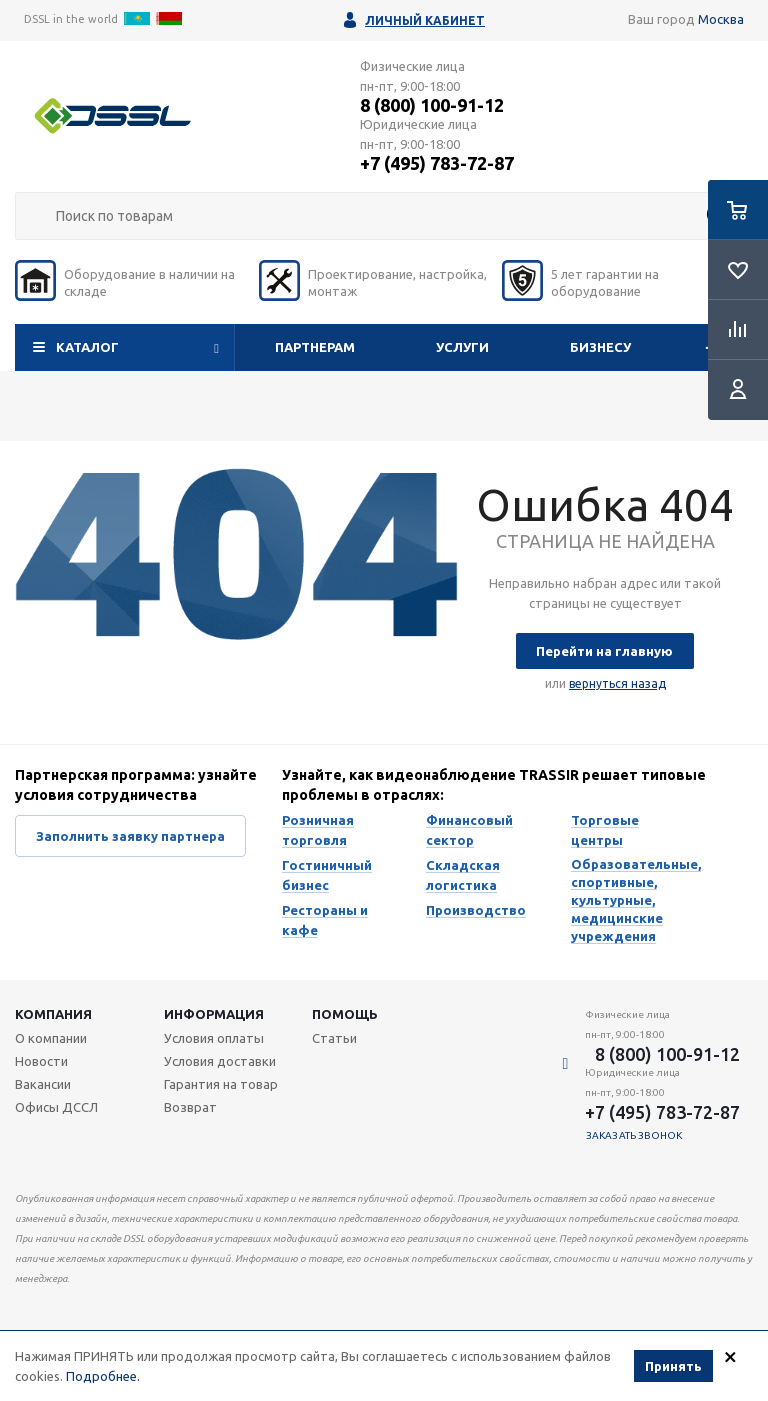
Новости (41, 1061)
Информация (214, 1014)
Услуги (462, 347)
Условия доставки (220, 1061)
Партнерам (315, 347)
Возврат (190, 1107)
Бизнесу (600, 347)
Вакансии (43, 1084)
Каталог (87, 347)
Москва (721, 19)
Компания (53, 1014)
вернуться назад (617, 683)
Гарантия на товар (221, 1084)
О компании (51, 1038)
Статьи (334, 1038)
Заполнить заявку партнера (130, 836)
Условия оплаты (214, 1038)
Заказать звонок (634, 1135)
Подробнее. (103, 1379)
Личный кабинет (425, 20)
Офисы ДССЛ (56, 1107)
